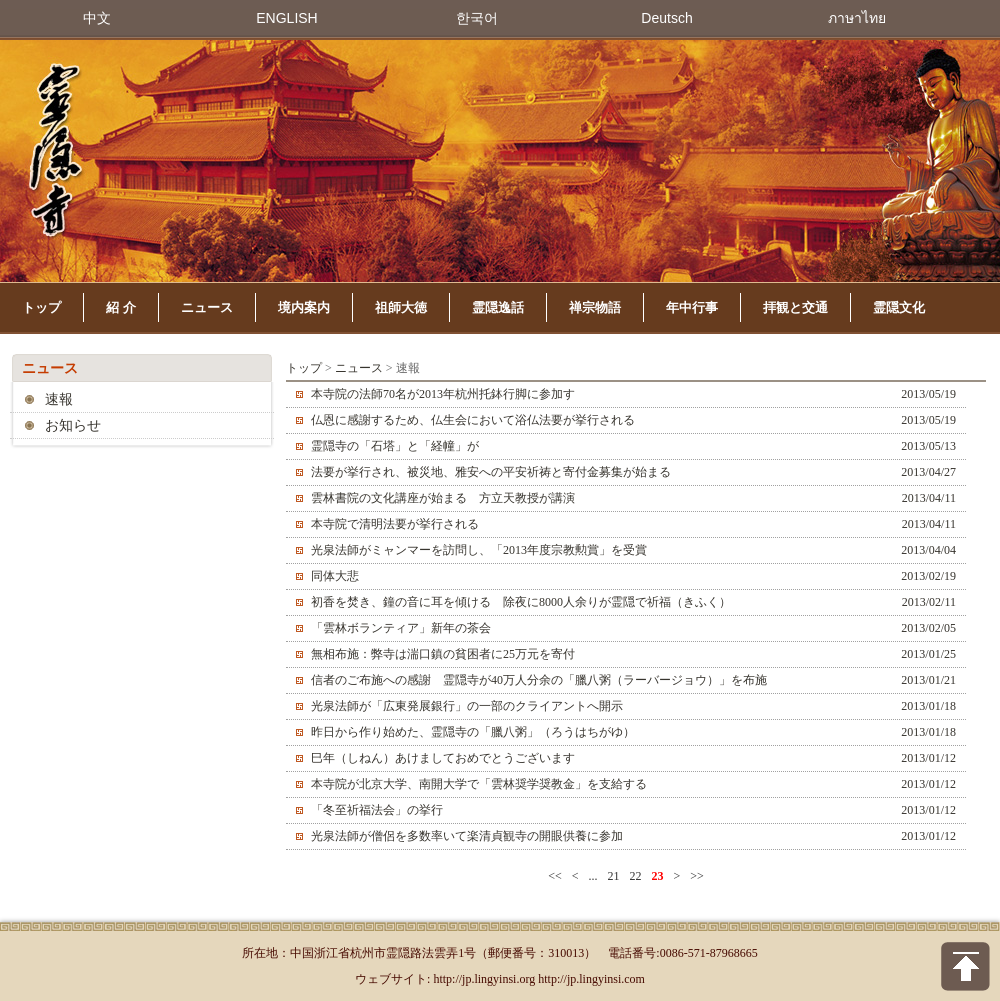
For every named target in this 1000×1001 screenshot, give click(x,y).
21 (614, 876)
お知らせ (73, 425)
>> (697, 876)
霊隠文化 (899, 307)
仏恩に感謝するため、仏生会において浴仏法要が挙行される (473, 420)
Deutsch (666, 18)
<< (555, 876)
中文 (97, 18)
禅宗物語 (595, 307)
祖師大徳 (401, 307)
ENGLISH (286, 18)
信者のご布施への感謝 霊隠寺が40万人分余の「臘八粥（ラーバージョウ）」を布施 (539, 680)
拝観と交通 (795, 307)
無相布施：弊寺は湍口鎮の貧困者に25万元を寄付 (443, 654)
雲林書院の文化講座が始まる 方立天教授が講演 (443, 498)
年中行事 (692, 307)
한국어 (477, 18)
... (593, 876)
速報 (59, 399)
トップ (41, 307)
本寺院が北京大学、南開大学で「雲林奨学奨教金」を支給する (479, 784)
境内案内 (304, 307)
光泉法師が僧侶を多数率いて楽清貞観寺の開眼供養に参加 (467, 836)
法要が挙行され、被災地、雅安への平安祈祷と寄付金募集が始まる (491, 472)
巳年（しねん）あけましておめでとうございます (443, 758)
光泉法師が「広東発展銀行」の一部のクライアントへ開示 (467, 706)
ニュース (207, 307)
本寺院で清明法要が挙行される (395, 524)
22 (636, 876)
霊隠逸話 (498, 307)
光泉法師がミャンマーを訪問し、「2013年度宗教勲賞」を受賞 (479, 550)
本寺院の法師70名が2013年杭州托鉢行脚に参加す (443, 394)
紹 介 (121, 307)
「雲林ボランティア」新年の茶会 (401, 628)
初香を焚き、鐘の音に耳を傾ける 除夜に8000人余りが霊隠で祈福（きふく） (521, 602)
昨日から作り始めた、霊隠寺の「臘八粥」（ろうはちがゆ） (473, 732)
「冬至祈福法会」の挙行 (377, 810)
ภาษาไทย (857, 18)
